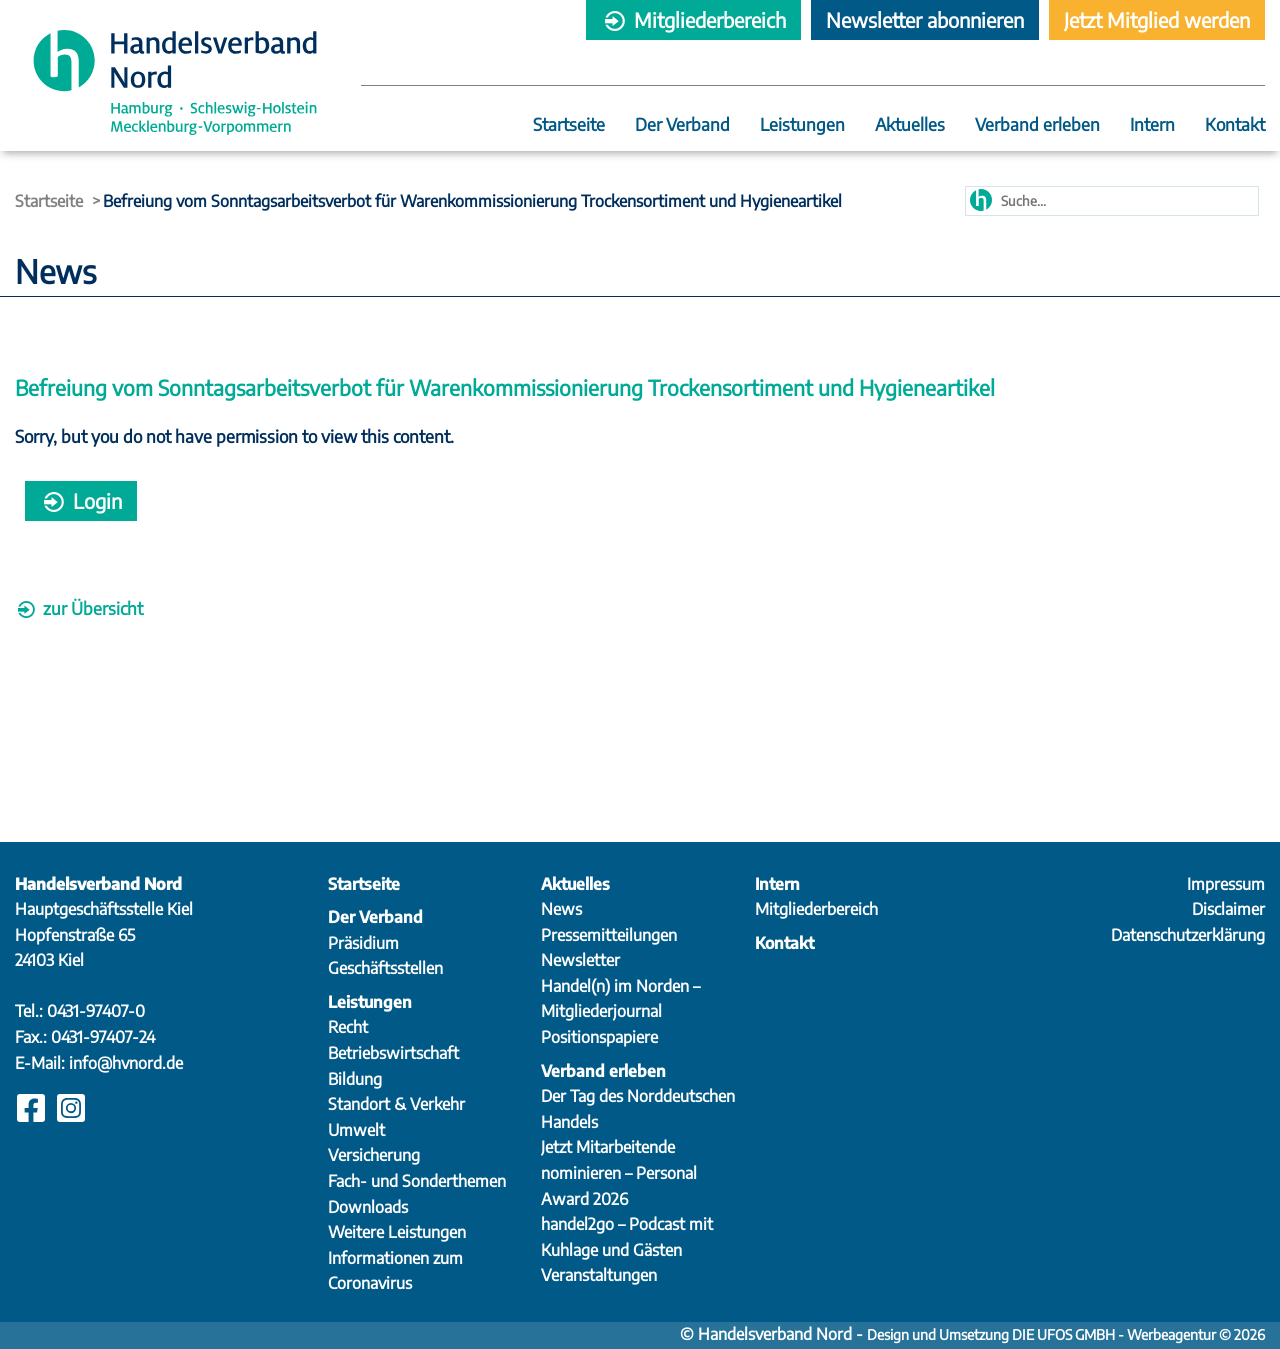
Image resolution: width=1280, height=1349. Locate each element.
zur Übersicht (79, 608)
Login (81, 500)
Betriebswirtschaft (393, 1053)
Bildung (355, 1079)
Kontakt (1235, 125)
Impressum (1226, 884)
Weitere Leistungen (397, 1232)
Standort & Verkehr (396, 1104)
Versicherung (374, 1155)
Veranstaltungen (599, 1275)
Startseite (569, 125)
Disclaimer (1228, 909)
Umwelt (356, 1130)
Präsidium (363, 943)
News (561, 909)
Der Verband (682, 125)
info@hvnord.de (126, 1063)
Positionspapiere (599, 1037)
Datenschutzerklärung (1188, 935)
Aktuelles (910, 125)
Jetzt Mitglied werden (1157, 19)
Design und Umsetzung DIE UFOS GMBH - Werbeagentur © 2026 (1066, 1334)
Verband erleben (1037, 125)
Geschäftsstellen (385, 968)
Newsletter (580, 960)
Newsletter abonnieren (925, 19)
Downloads (368, 1207)
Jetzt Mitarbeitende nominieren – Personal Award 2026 (619, 1172)
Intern (1152, 125)
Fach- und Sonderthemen (417, 1181)
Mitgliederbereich (693, 19)
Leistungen (802, 125)
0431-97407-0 (96, 1011)
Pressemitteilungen (609, 935)
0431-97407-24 (103, 1037)
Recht (348, 1027)
